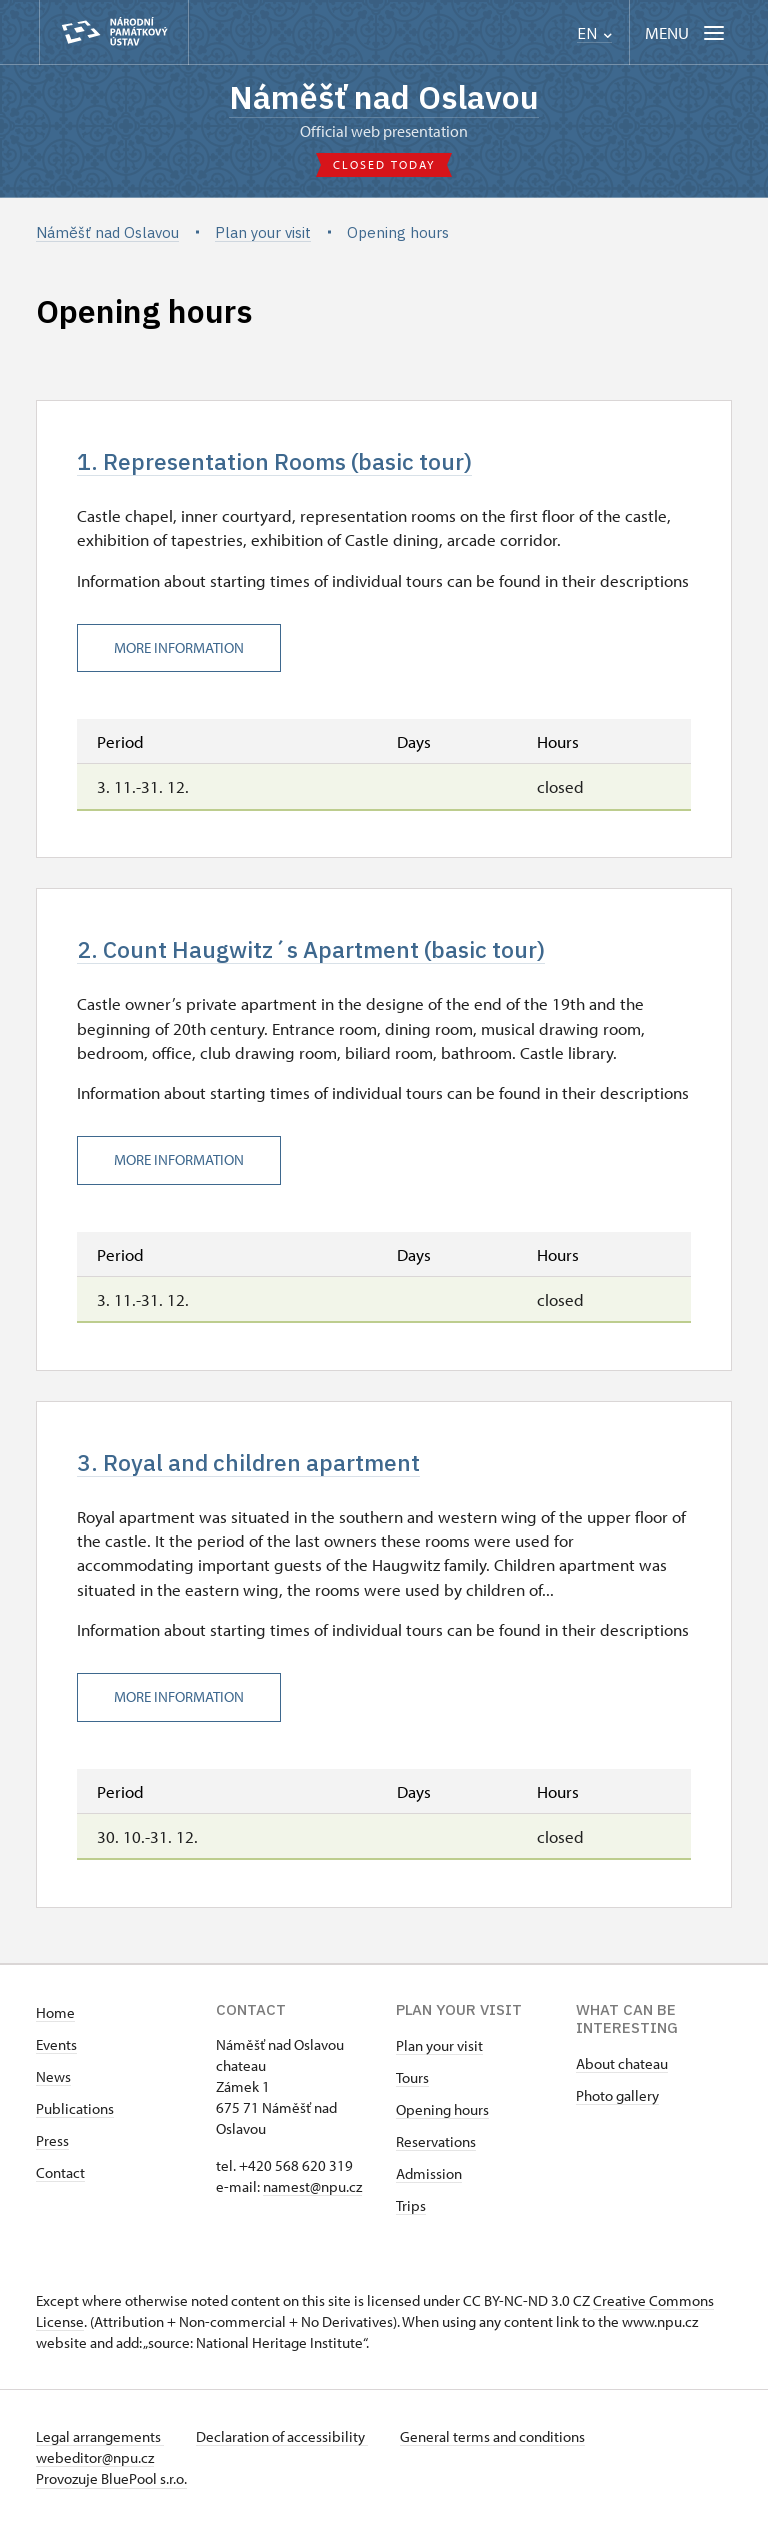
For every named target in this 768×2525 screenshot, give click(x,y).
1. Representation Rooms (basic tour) (274, 461)
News (53, 2076)
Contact (60, 2172)
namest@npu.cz (312, 2186)
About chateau (622, 2063)
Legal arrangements (100, 2436)
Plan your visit (439, 2045)
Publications (75, 2108)
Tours (412, 2077)
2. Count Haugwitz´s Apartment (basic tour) (311, 949)
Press (52, 2140)
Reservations (436, 2141)
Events (56, 2044)
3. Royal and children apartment (248, 1462)
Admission (429, 2173)
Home (55, 2012)
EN (594, 33)
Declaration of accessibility (282, 2436)
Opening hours (442, 2109)
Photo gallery (617, 2095)
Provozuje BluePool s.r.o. (111, 2478)
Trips (411, 2205)
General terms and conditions (492, 2436)
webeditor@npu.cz (95, 2457)
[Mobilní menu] (686, 32)
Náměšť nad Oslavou (384, 97)
